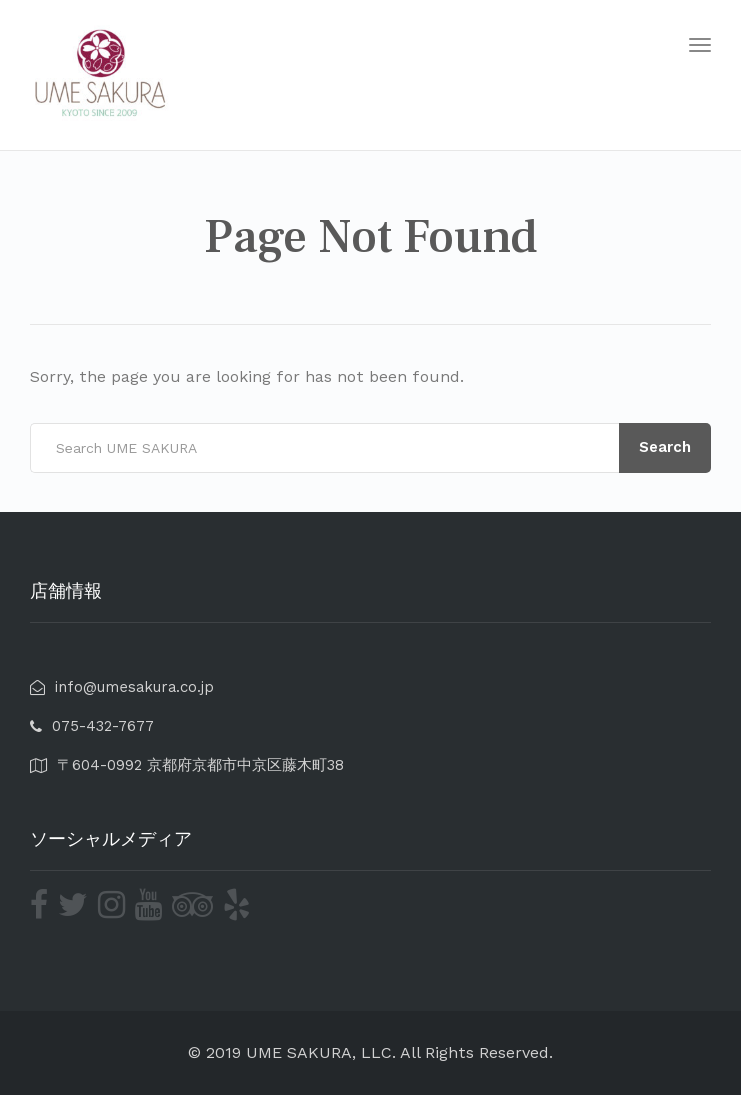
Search (665, 447)
